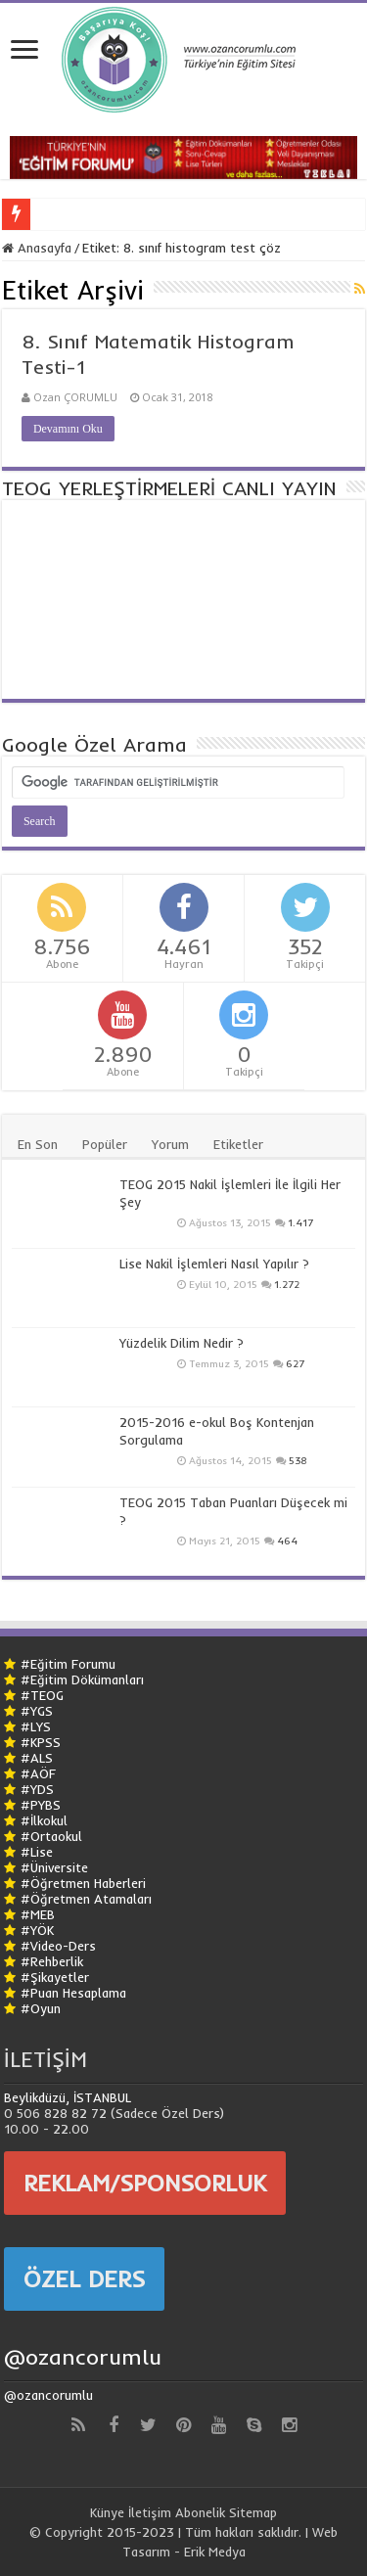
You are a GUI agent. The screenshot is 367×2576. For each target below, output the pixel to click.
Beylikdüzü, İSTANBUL (67, 2097)
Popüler (104, 1144)
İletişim (149, 2512)
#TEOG (42, 1695)
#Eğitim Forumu (68, 1664)
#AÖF (38, 1773)
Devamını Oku (68, 429)
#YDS (37, 1789)
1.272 (286, 1284)
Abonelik (200, 2512)
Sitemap (253, 2512)
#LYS (36, 1726)
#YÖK (37, 1930)
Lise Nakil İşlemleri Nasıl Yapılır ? (214, 1263)
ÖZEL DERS (84, 2278)
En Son (38, 1144)
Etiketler (238, 1144)
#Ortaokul (51, 1836)
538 (298, 1460)
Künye (107, 2512)
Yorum (170, 1144)
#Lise (37, 1852)
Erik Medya (215, 2551)
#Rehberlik (52, 1961)
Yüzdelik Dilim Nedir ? (181, 1343)
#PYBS (41, 1805)
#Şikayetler (55, 1977)
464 (287, 1541)
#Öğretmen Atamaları (86, 1899)
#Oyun (41, 2008)
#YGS (37, 1711)
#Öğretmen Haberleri (83, 1883)
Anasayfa (36, 247)
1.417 (300, 1223)
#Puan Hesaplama (73, 1993)
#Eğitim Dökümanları (82, 1679)
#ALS (37, 1758)
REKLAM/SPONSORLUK (144, 2182)
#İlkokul (44, 1820)
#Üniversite (54, 1867)
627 (295, 1363)
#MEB (38, 1914)
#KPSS (41, 1742)
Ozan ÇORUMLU (75, 397)
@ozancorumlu (82, 2356)
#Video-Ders (58, 1946)
